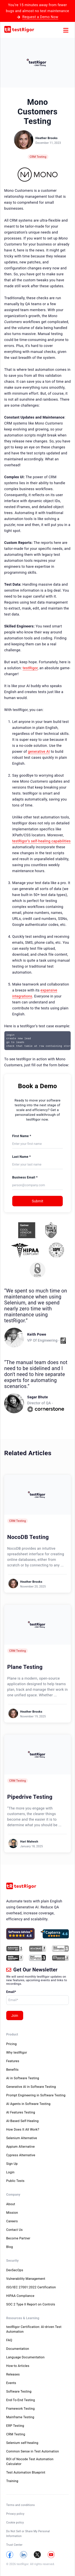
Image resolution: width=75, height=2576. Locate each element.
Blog (9, 2247)
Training (12, 2481)
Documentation (17, 2349)
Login (10, 2172)
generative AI (39, 751)
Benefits (12, 2070)
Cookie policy (15, 2522)
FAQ (9, 2340)
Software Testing (18, 2391)
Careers (12, 2221)
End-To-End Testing (20, 2400)
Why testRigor (16, 2052)
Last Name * (21, 1157)
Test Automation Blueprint (25, 2472)
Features (12, 2061)
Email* (11, 1992)
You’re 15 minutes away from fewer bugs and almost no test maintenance (37, 11)
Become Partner (18, 2238)
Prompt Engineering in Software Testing (35, 2095)
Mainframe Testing (20, 2417)
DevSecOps (14, 2270)
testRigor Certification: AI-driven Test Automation (33, 2329)
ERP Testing (15, 2426)
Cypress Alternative (20, 2155)
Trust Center (14, 2544)
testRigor (30, 668)
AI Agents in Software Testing (28, 2104)
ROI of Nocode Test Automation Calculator (30, 2461)
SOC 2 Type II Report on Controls (30, 2304)
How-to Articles (17, 2366)
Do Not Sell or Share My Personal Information (28, 2534)
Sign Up (12, 2164)
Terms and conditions (20, 2505)
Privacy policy (15, 2513)
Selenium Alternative (21, 2138)
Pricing (11, 2044)
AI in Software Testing (22, 2078)
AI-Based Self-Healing (22, 2121)
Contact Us (14, 2230)
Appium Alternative (20, 2146)
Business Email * (25, 1177)
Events (11, 2383)
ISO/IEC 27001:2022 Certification (31, 2287)
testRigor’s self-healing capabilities (41, 841)
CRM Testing (38, 156)
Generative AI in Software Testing (31, 2087)
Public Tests (15, 2181)
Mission (12, 2213)
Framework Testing (20, 2408)
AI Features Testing (20, 2112)
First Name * (21, 1136)
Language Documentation (25, 2357)
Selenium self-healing (22, 2443)
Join (14, 2015)
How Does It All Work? (22, 2129)
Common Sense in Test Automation (32, 2451)
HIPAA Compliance (20, 2296)
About (10, 2204)
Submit (37, 1201)
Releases (13, 2374)
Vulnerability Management (25, 2279)
